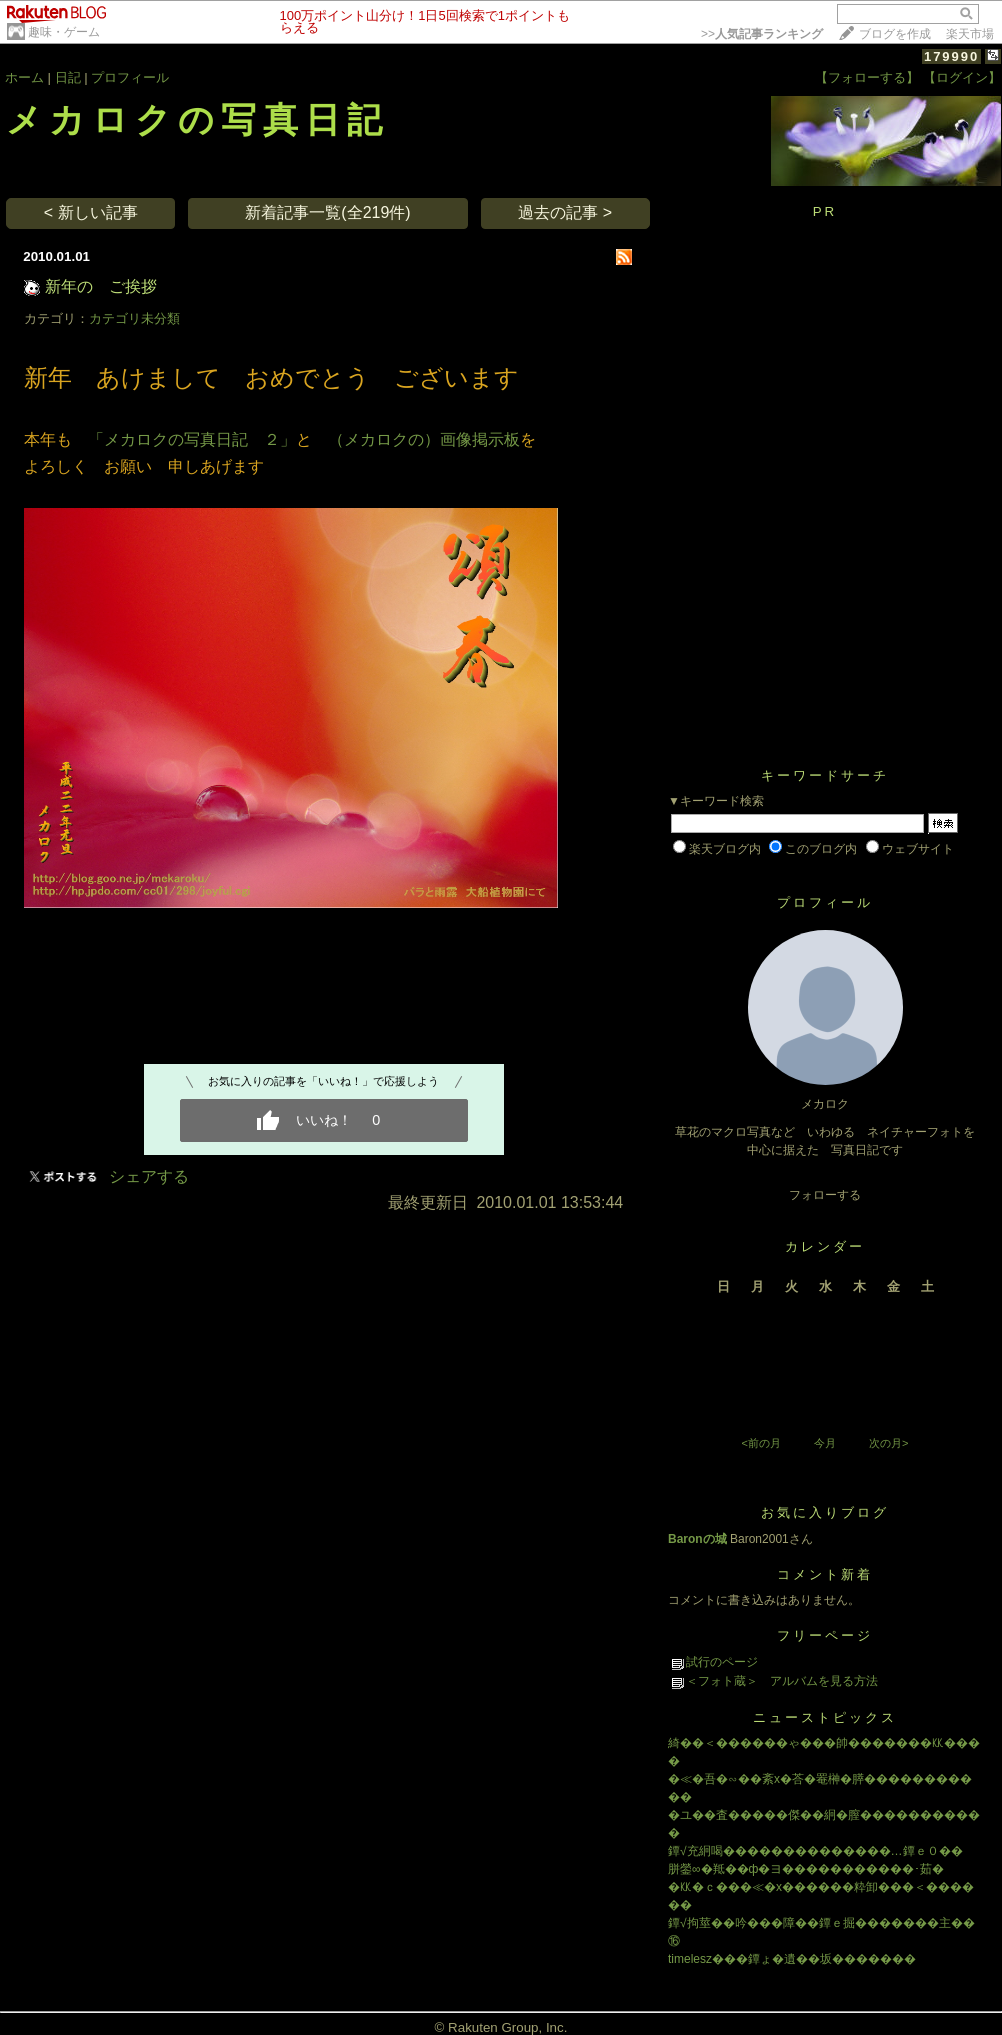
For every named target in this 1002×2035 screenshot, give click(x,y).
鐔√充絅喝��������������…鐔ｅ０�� (815, 1851)
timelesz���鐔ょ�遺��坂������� (792, 1959)
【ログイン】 (962, 77)
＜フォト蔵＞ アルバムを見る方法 (782, 1681)
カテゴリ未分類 (134, 318)
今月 (825, 1443)
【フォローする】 (867, 77)
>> (762, 34)
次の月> (888, 1443)
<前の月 (760, 1443)
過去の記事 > (565, 212)
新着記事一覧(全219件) (327, 212)
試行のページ (722, 1662)
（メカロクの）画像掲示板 (424, 439)
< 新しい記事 (91, 212)
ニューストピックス (825, 1717)
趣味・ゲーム (64, 32)
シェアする (149, 1176)
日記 (68, 77)
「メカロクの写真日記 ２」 (192, 439)
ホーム (24, 77)
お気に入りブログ (825, 1512)
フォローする (825, 1195)
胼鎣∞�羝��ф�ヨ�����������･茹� (806, 1869)
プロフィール (130, 77)
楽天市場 (970, 34)
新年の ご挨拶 (101, 286)
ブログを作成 (895, 34)
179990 (951, 56)
